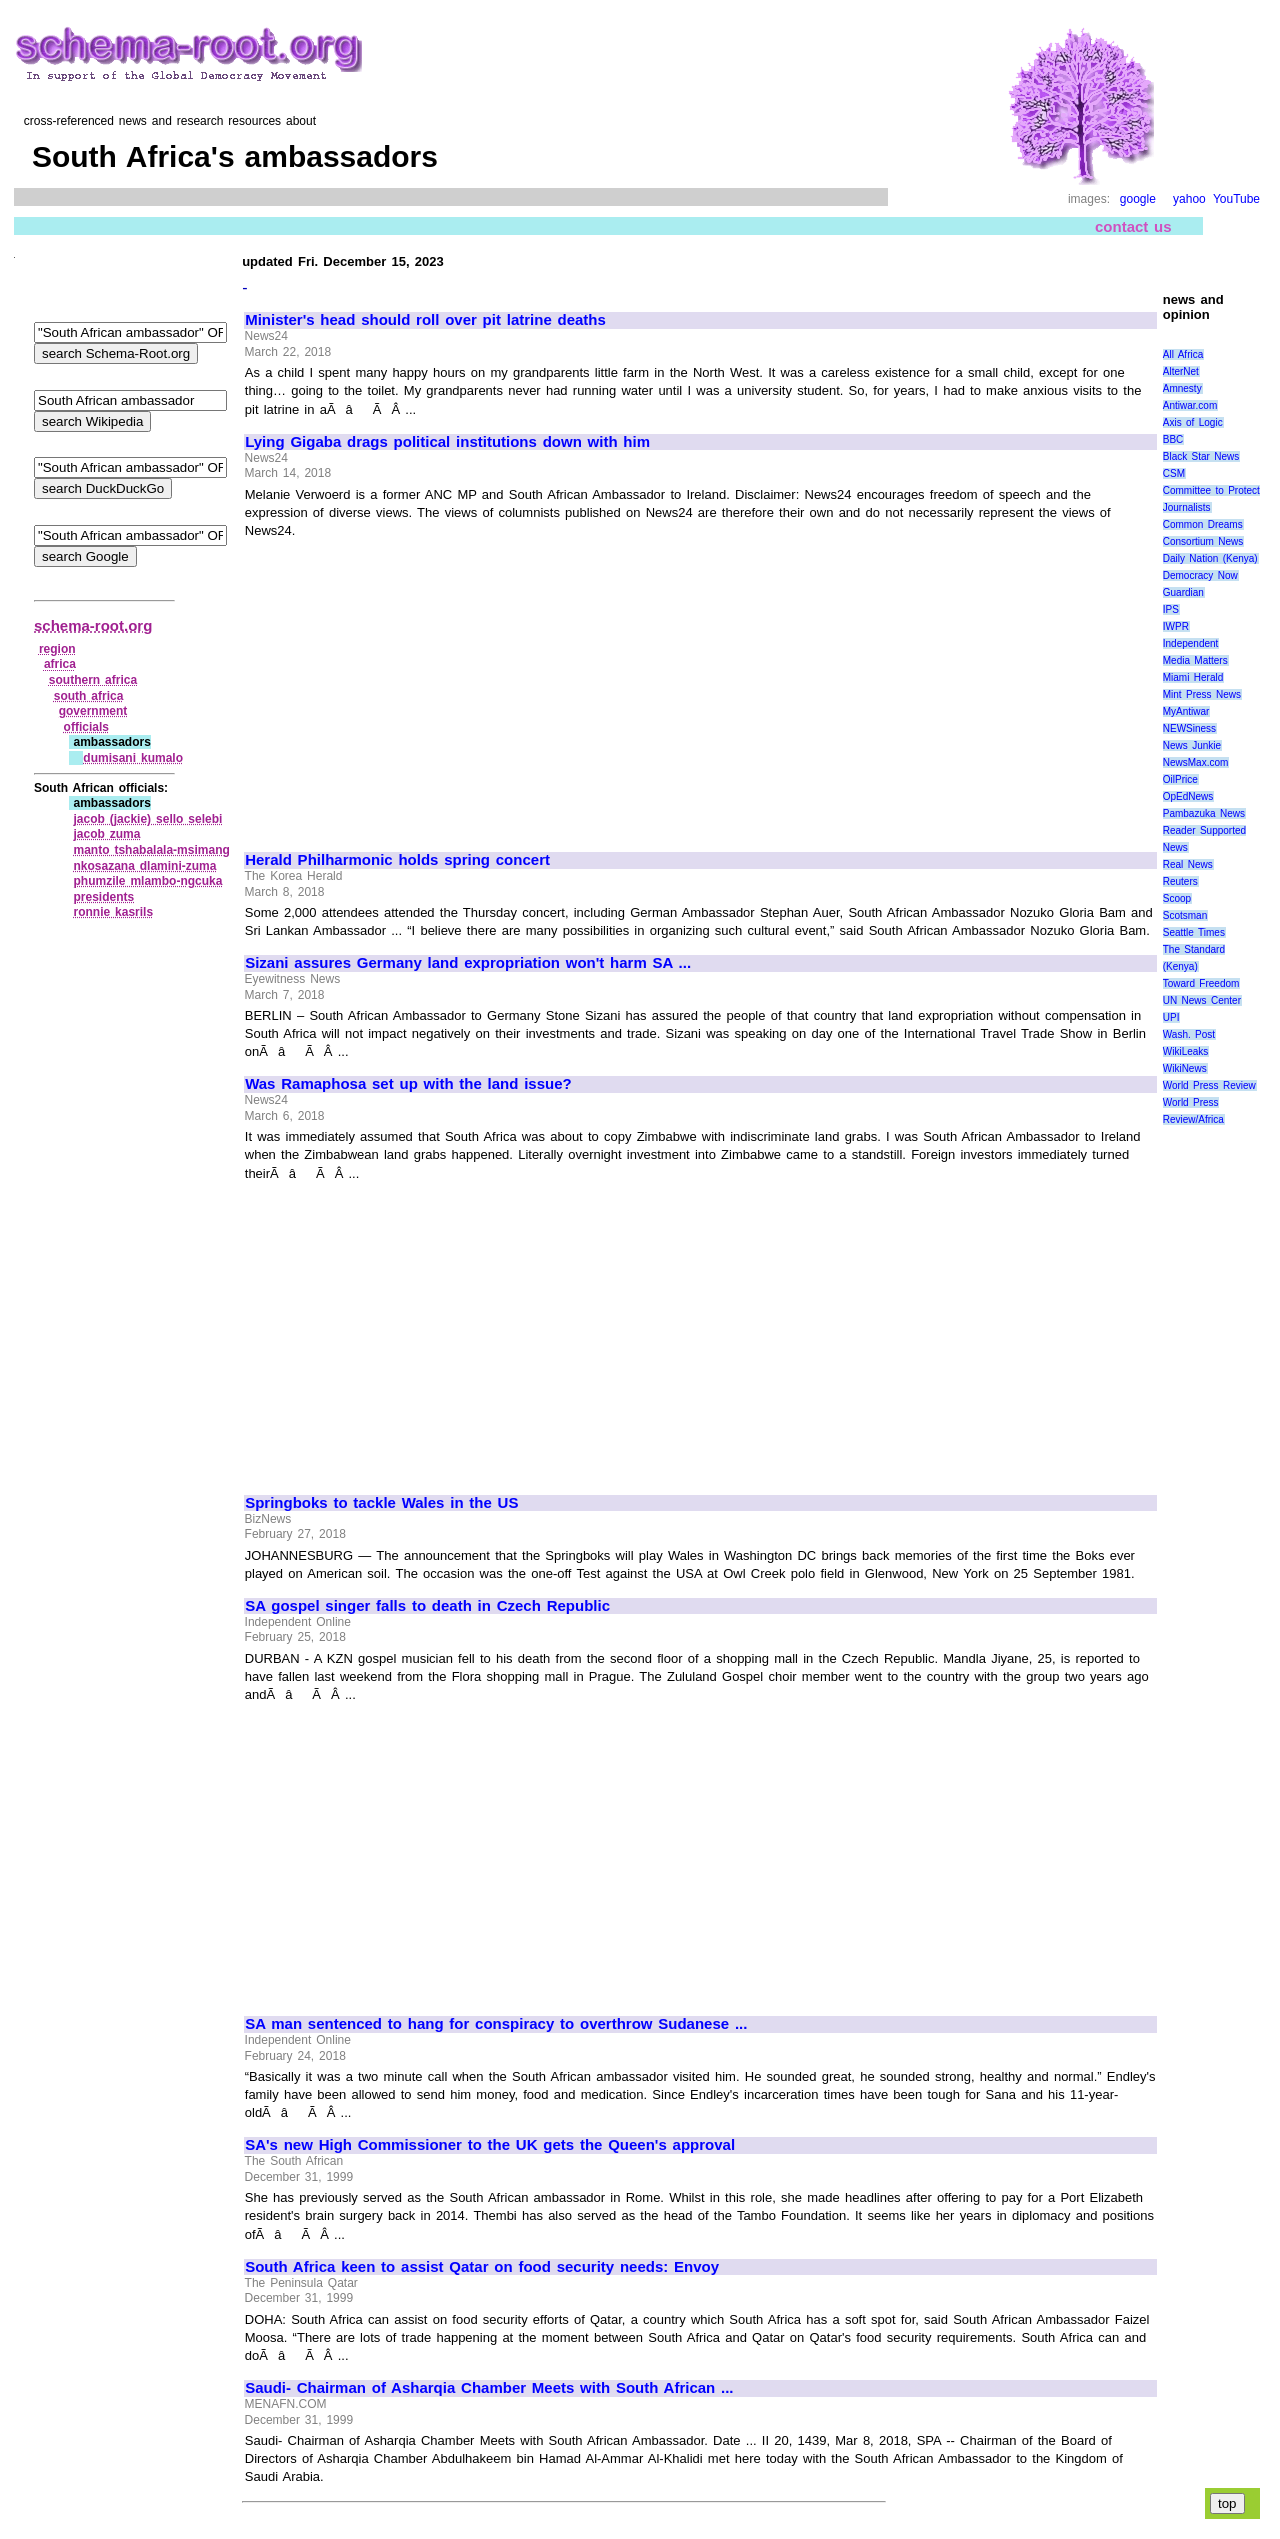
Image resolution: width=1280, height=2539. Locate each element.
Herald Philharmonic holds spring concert (397, 860)
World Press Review (1209, 1085)
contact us (1133, 226)
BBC (1173, 439)
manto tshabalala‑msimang (151, 850)
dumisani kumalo (133, 758)
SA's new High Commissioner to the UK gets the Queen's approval (490, 2145)
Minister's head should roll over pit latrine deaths (425, 320)
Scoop (1177, 898)
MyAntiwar (1186, 711)
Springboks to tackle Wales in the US (381, 1503)
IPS (1171, 609)
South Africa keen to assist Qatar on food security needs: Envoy (482, 2267)
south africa (89, 696)
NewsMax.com (1196, 762)
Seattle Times (1194, 932)
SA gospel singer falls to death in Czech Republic (427, 1606)
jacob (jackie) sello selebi (147, 819)
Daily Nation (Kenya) (1210, 558)
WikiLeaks (1186, 1051)
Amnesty (1182, 388)
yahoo (1189, 199)
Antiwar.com (1190, 405)
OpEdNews (1188, 796)
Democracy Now (1200, 575)
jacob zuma (106, 834)
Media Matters (1195, 660)
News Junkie (1192, 745)
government (93, 711)
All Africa (1183, 354)
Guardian (1183, 592)
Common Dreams (1203, 524)
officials (86, 727)
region (57, 649)
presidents (103, 897)
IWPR (1176, 626)
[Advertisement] (413, 686)
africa (60, 664)
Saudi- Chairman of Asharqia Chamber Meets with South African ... (489, 2388)
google (1138, 199)
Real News (1188, 864)
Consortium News (1203, 541)
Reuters (1180, 881)
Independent (1191, 643)
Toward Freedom (1201, 983)
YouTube (1236, 199)
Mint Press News (1202, 694)
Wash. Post (1189, 1034)
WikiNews (1185, 1068)
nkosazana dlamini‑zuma (144, 866)
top (1227, 2503)
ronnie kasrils (113, 912)
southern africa (93, 680)
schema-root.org (93, 625)
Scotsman (1185, 915)
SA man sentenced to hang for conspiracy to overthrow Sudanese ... (496, 2024)
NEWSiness (1189, 728)
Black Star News (1201, 456)
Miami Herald (1193, 677)
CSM (1174, 473)
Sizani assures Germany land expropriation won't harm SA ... (468, 963)
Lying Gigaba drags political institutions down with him (447, 442)
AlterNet (1181, 371)
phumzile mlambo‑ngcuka (147, 881)
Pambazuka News (1204, 813)
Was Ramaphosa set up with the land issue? (408, 1084)
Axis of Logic (1193, 422)
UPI (1171, 1017)
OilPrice (1180, 779)
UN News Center (1202, 1000)
